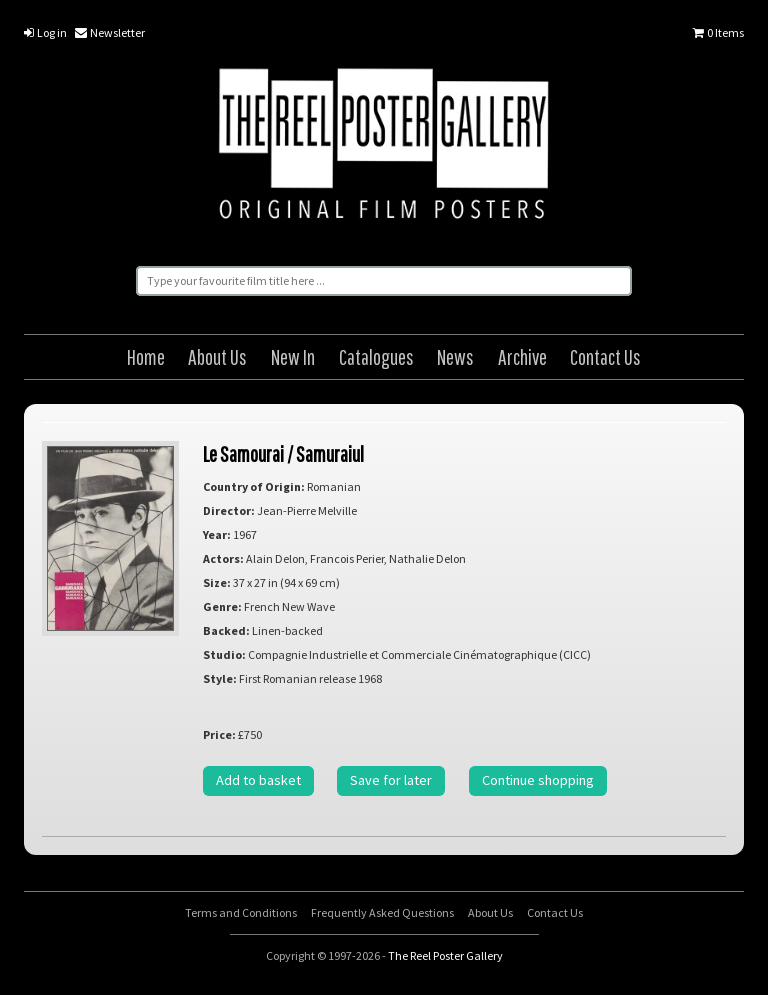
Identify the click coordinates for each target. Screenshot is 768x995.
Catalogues (376, 356)
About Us (217, 356)
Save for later (391, 780)
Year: (217, 534)
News (455, 356)
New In (293, 356)
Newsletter (110, 32)
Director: (229, 510)
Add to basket (258, 780)
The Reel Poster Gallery (384, 147)
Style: (220, 678)
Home (146, 356)
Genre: (222, 606)
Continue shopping (538, 780)
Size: (217, 582)
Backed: (226, 630)
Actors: (223, 558)
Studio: (224, 654)
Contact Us (605, 356)
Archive (522, 356)
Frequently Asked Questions (382, 912)
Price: (219, 734)
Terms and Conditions (241, 912)
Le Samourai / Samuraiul (283, 453)
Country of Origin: (254, 486)
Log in (45, 32)
